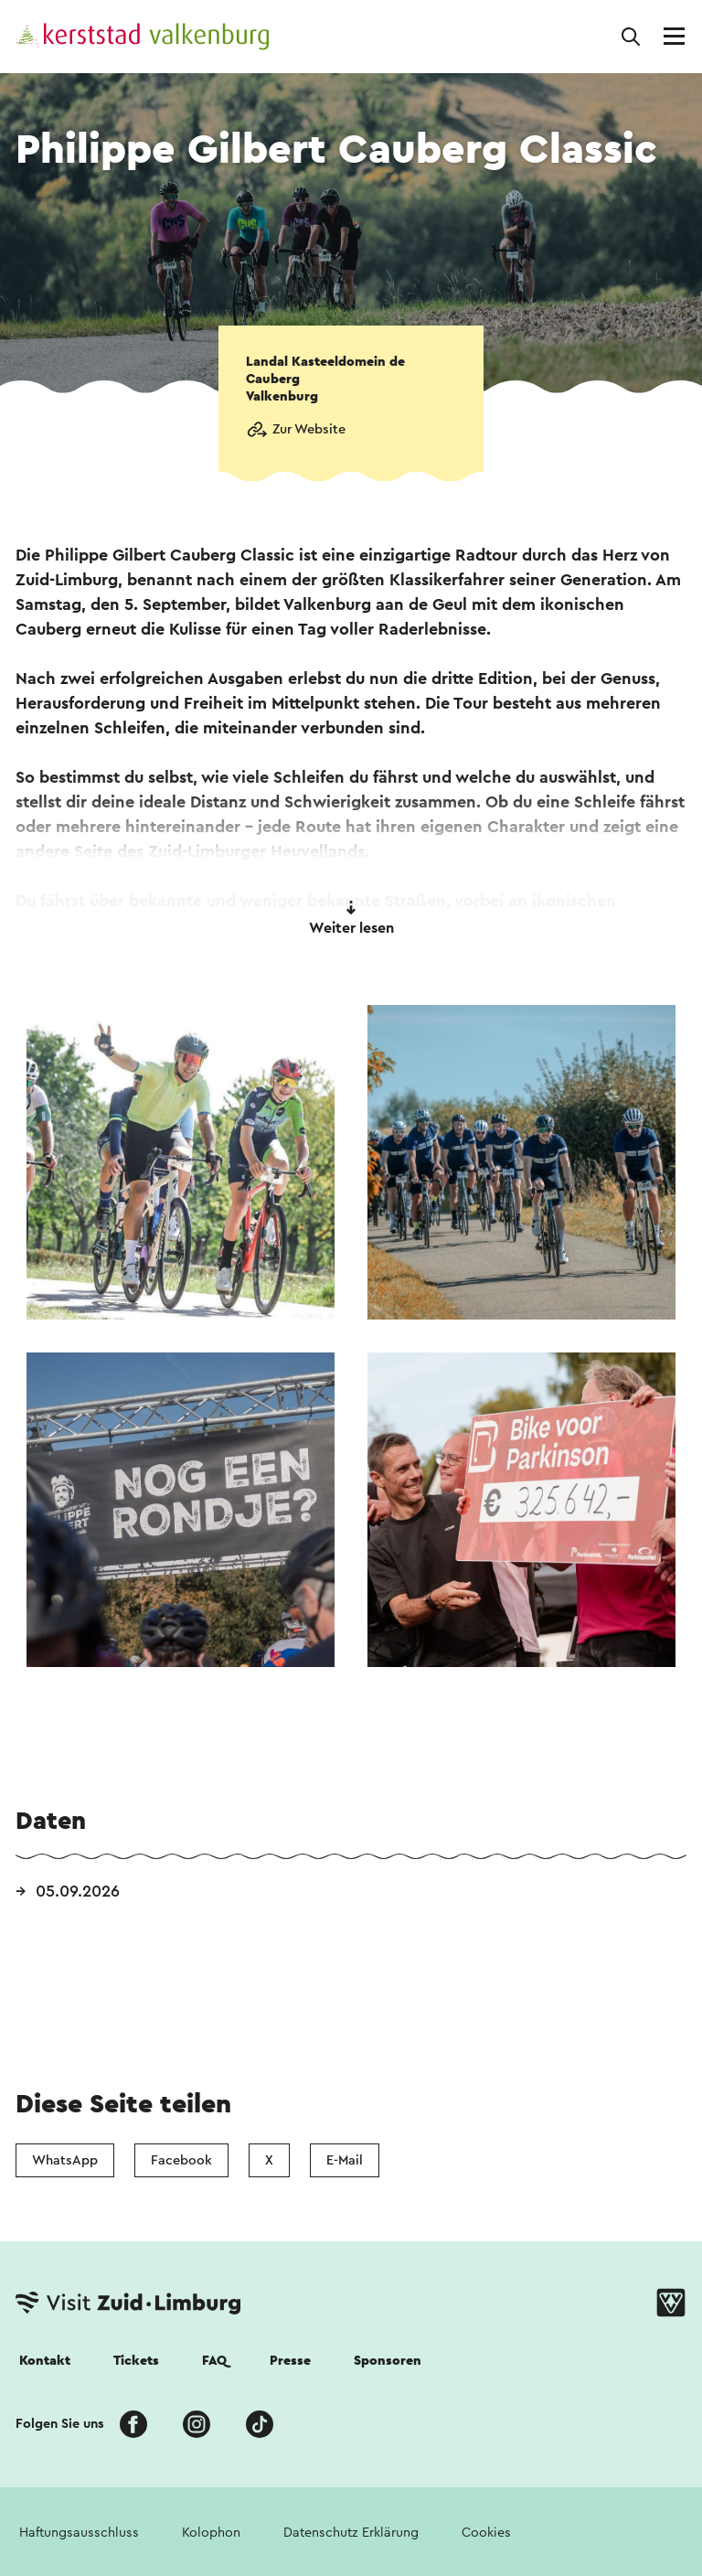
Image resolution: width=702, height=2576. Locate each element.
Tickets (136, 2361)
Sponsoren (387, 2361)
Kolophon (211, 2532)
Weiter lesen (351, 918)
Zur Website (309, 429)
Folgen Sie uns (60, 2424)
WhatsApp (65, 2160)
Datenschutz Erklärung (351, 2532)
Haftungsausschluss (79, 2532)
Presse (290, 2361)
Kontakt (44, 2361)
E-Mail (344, 2160)
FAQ (214, 2361)
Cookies (486, 2532)
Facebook (181, 2160)
